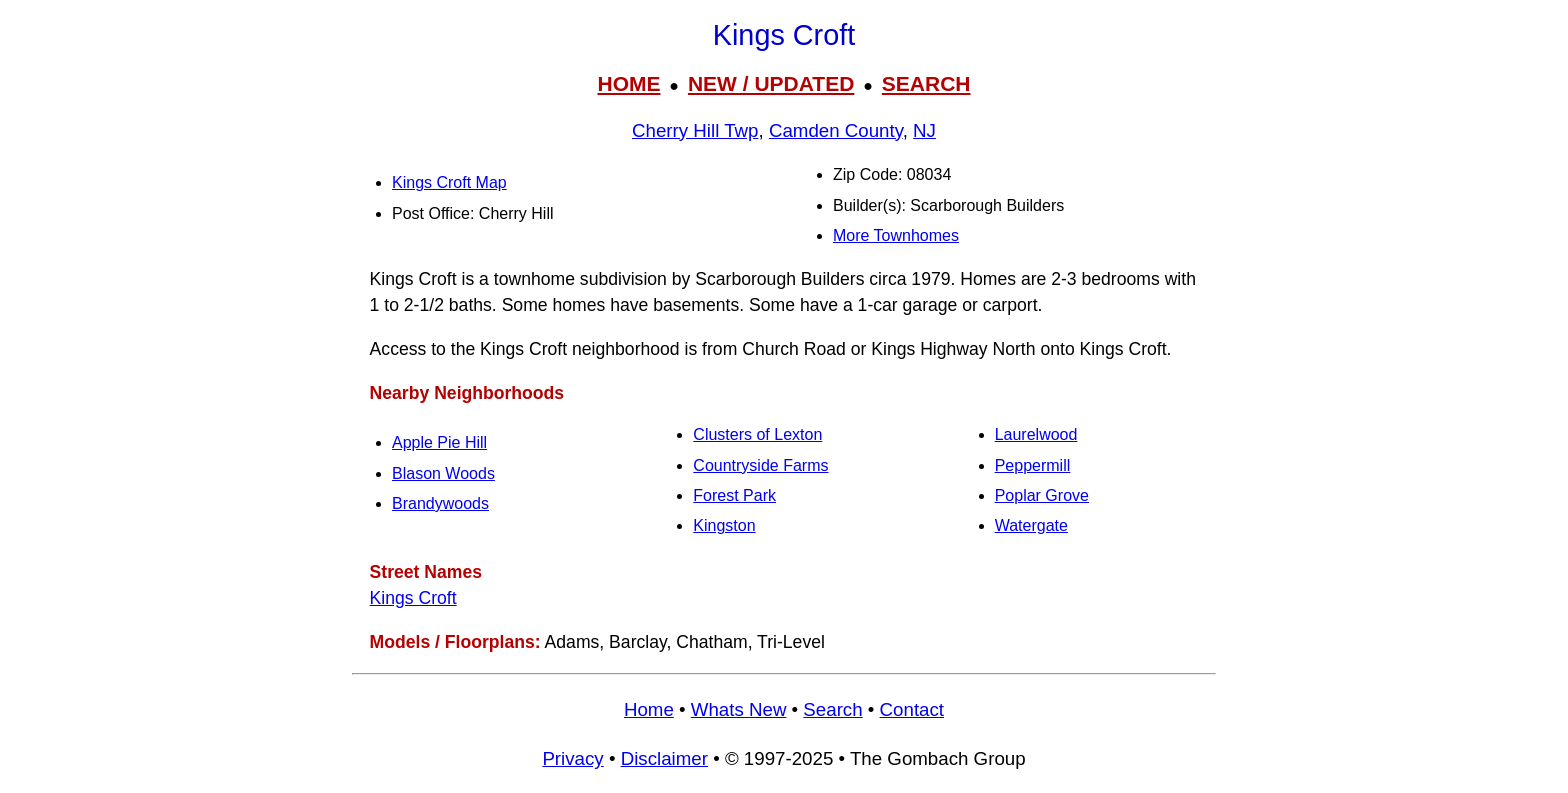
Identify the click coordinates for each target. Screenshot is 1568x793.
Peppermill (1033, 465)
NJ (924, 130)
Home (649, 709)
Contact (912, 709)
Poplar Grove (1042, 495)
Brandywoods (440, 503)
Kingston (724, 525)
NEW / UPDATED (771, 83)
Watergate (1031, 525)
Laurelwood (1036, 434)
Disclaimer (664, 758)
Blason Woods (443, 473)
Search (832, 709)
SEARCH (926, 83)
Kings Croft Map (449, 182)
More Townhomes (896, 235)
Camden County (836, 130)
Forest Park (734, 495)
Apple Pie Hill (439, 442)
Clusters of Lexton (757, 434)
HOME (628, 83)
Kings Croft (413, 598)
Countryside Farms (760, 465)
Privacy (572, 758)
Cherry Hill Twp (695, 130)
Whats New (739, 709)
